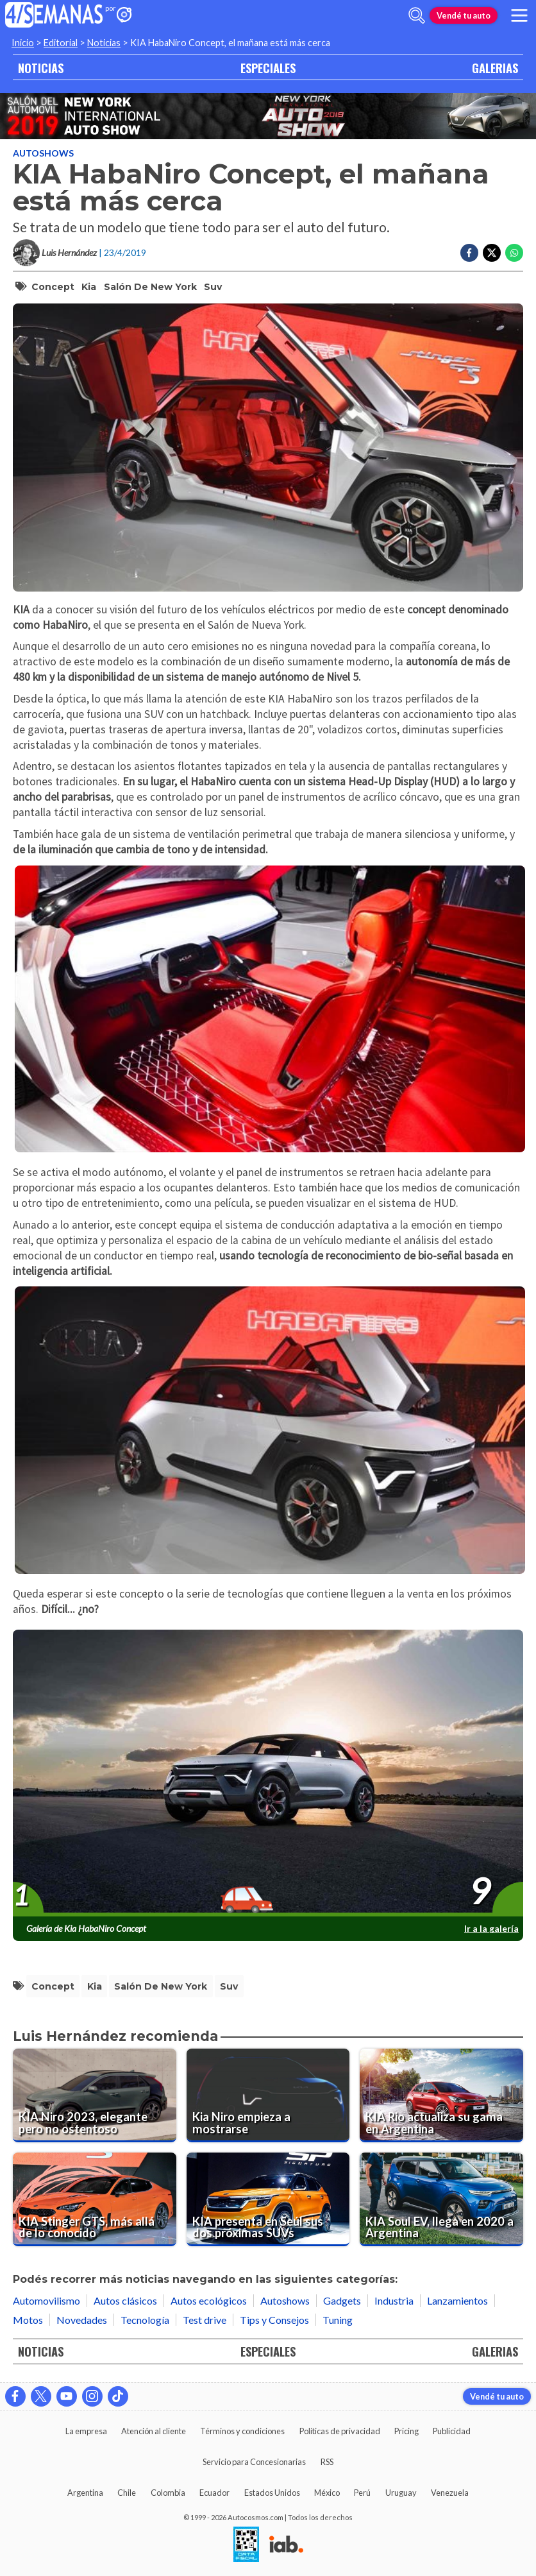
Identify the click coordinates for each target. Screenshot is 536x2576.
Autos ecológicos (209, 2300)
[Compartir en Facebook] (469, 253)
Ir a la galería (491, 1928)
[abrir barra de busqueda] (416, 15)
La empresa (86, 2431)
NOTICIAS (40, 67)
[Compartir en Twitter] (492, 253)
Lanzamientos (457, 2300)
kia (88, 287)
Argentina (85, 2492)
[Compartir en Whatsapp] (514, 253)
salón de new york (150, 287)
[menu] (519, 15)
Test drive (204, 2320)
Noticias (104, 42)
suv (213, 287)
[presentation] (268, 1774)
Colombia (168, 2492)
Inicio (23, 42)
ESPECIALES (268, 67)
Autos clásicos (125, 2300)
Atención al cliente (153, 2431)
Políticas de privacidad (339, 2431)
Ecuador (214, 2492)
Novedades (81, 2320)
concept (52, 287)
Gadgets (342, 2300)
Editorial (61, 42)
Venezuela (450, 2492)
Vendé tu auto (463, 15)
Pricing (406, 2431)
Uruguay (401, 2492)
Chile (126, 2492)
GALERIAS (495, 67)
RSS (327, 2462)
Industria (394, 2300)
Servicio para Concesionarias (254, 2462)
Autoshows (43, 153)
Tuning (337, 2320)
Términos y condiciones (242, 2431)
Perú (362, 2492)
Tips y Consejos (274, 2320)
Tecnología (145, 2320)
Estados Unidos (272, 2492)
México (327, 2492)
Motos (28, 2320)
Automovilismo (46, 2300)
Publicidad (452, 2431)
